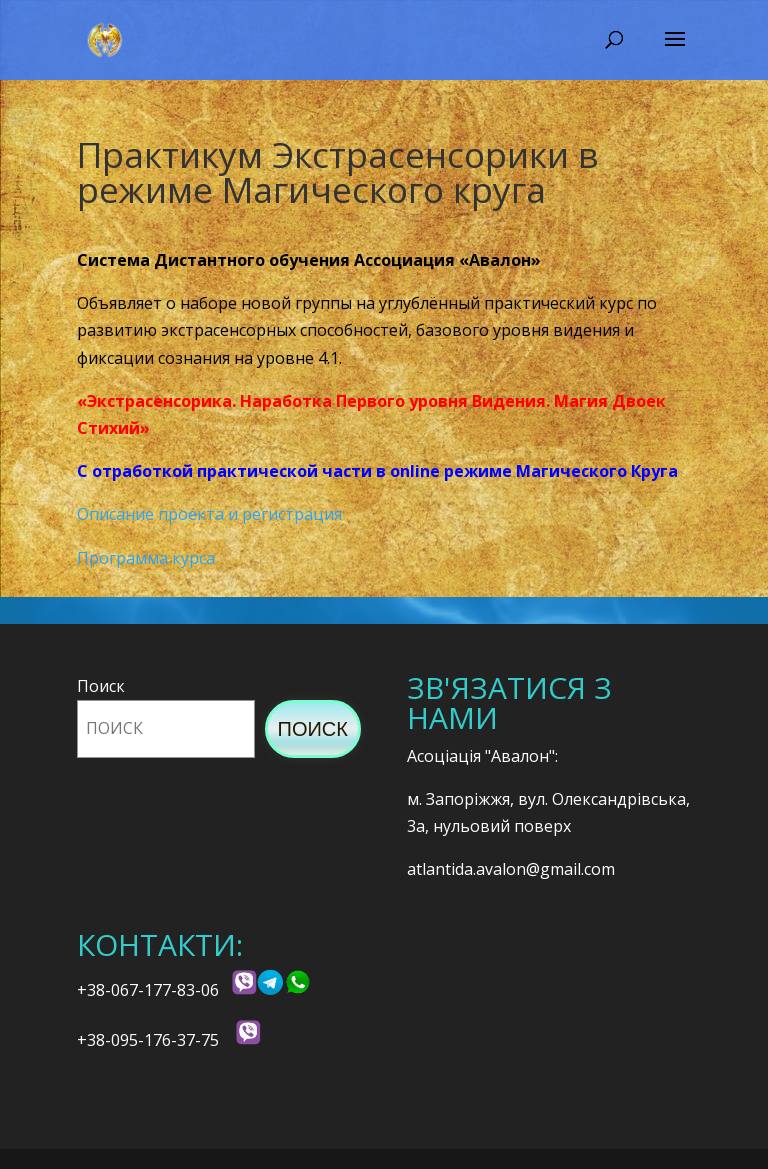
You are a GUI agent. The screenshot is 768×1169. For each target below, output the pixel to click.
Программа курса (146, 558)
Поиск (101, 686)
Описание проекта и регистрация (209, 514)
